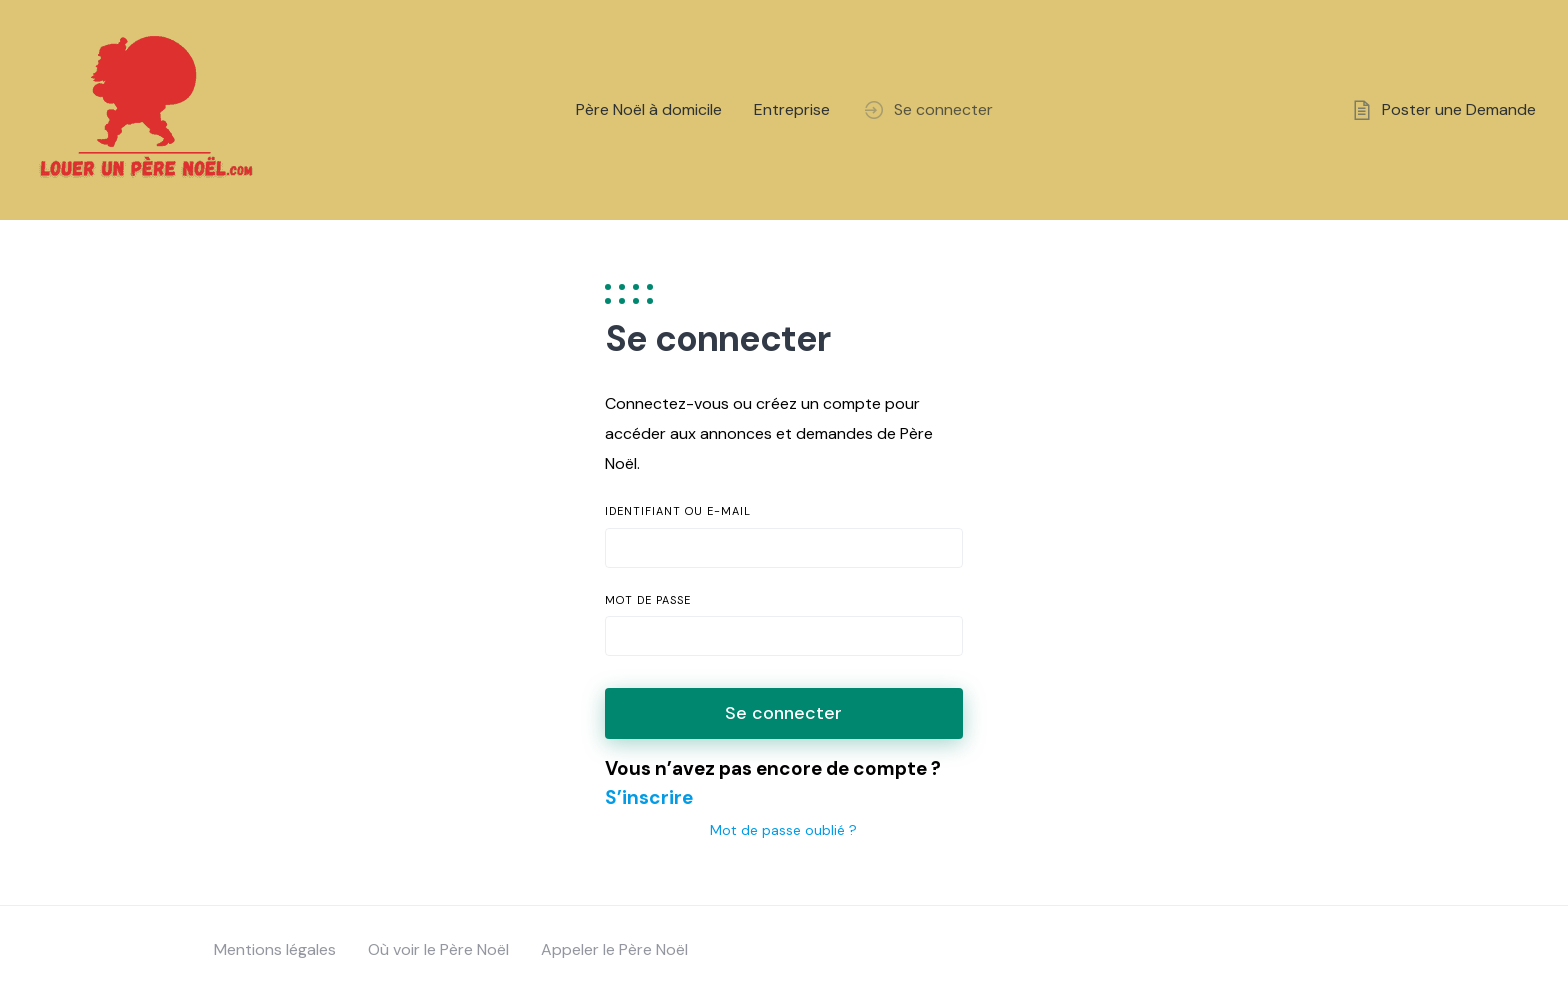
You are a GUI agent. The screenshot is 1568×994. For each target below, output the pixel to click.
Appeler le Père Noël (614, 949)
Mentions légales (275, 949)
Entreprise (792, 109)
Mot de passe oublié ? (783, 830)
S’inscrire (649, 797)
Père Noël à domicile (649, 109)
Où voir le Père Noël (438, 949)
